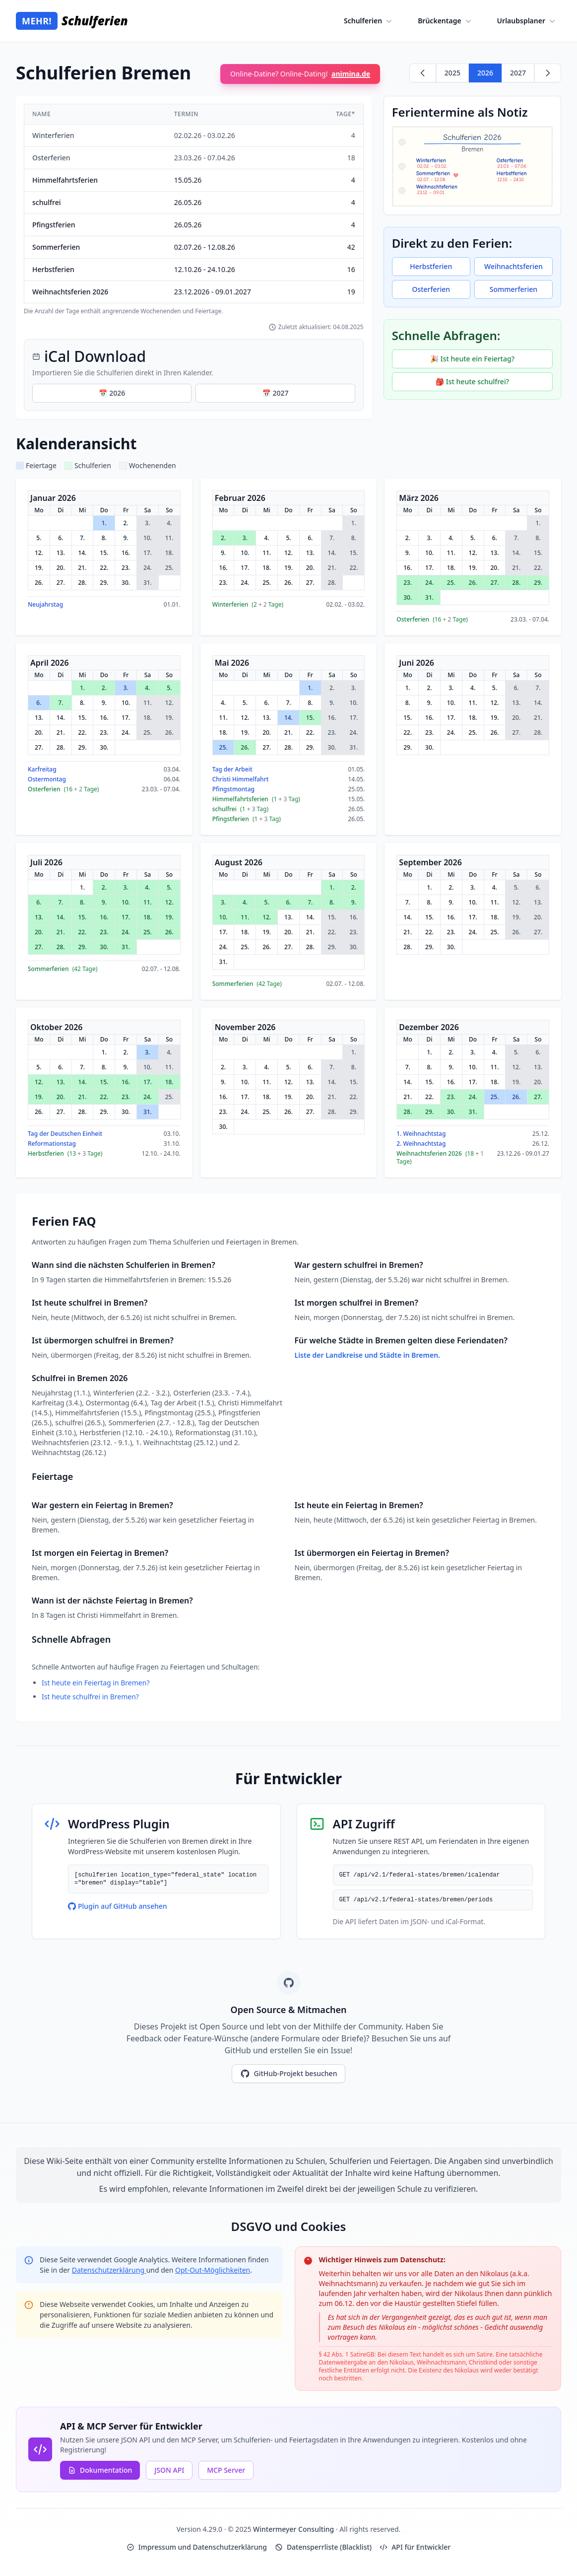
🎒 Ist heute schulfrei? (472, 381)
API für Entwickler (415, 2547)
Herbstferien (431, 266)
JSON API (169, 2470)
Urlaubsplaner (527, 21)
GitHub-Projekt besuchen (288, 2074)
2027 (518, 72)
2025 (452, 72)
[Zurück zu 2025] (422, 73)
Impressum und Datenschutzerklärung (197, 2547)
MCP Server (226, 2470)
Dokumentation (100, 2470)
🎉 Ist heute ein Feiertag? (472, 358)
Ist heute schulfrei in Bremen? (90, 1696)
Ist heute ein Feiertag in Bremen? (95, 1682)
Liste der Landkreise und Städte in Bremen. (367, 1355)
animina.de (350, 73)
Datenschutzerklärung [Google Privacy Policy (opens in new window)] (109, 2270)
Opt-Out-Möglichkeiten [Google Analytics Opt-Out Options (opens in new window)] (212, 2270)
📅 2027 (275, 393)
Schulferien (369, 21)
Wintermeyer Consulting (294, 2529)
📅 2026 (112, 393)
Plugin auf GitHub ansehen (117, 1906)
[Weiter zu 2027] (547, 73)
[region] (194, 209)
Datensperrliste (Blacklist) (323, 2547)
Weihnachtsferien (513, 266)
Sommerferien (513, 289)
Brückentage (445, 21)
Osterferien (431, 289)
